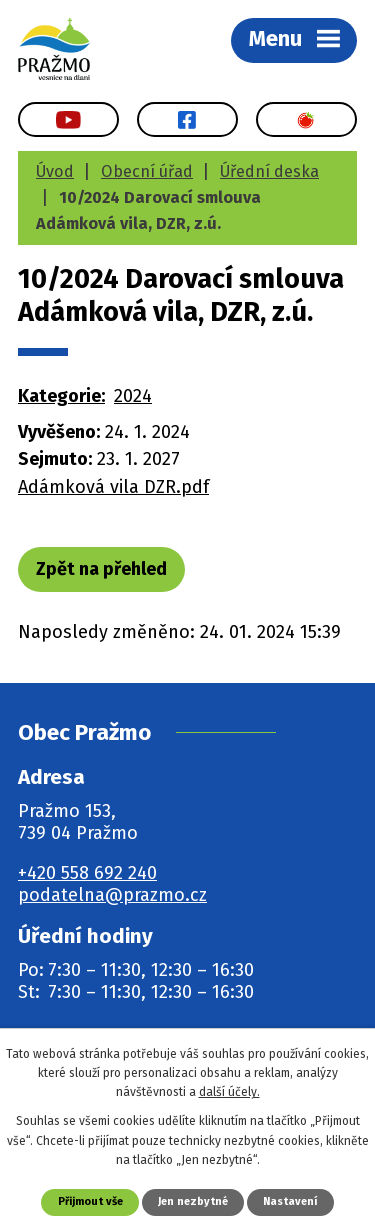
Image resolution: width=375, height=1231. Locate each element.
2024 (133, 396)
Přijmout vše (90, 1201)
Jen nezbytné (193, 1201)
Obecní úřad (147, 171)
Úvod (55, 171)
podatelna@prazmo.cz (112, 895)
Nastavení (290, 1201)
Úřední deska (269, 171)
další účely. (229, 1092)
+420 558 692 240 (87, 873)
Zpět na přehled (101, 569)
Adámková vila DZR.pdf (113, 487)
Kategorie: (61, 396)
